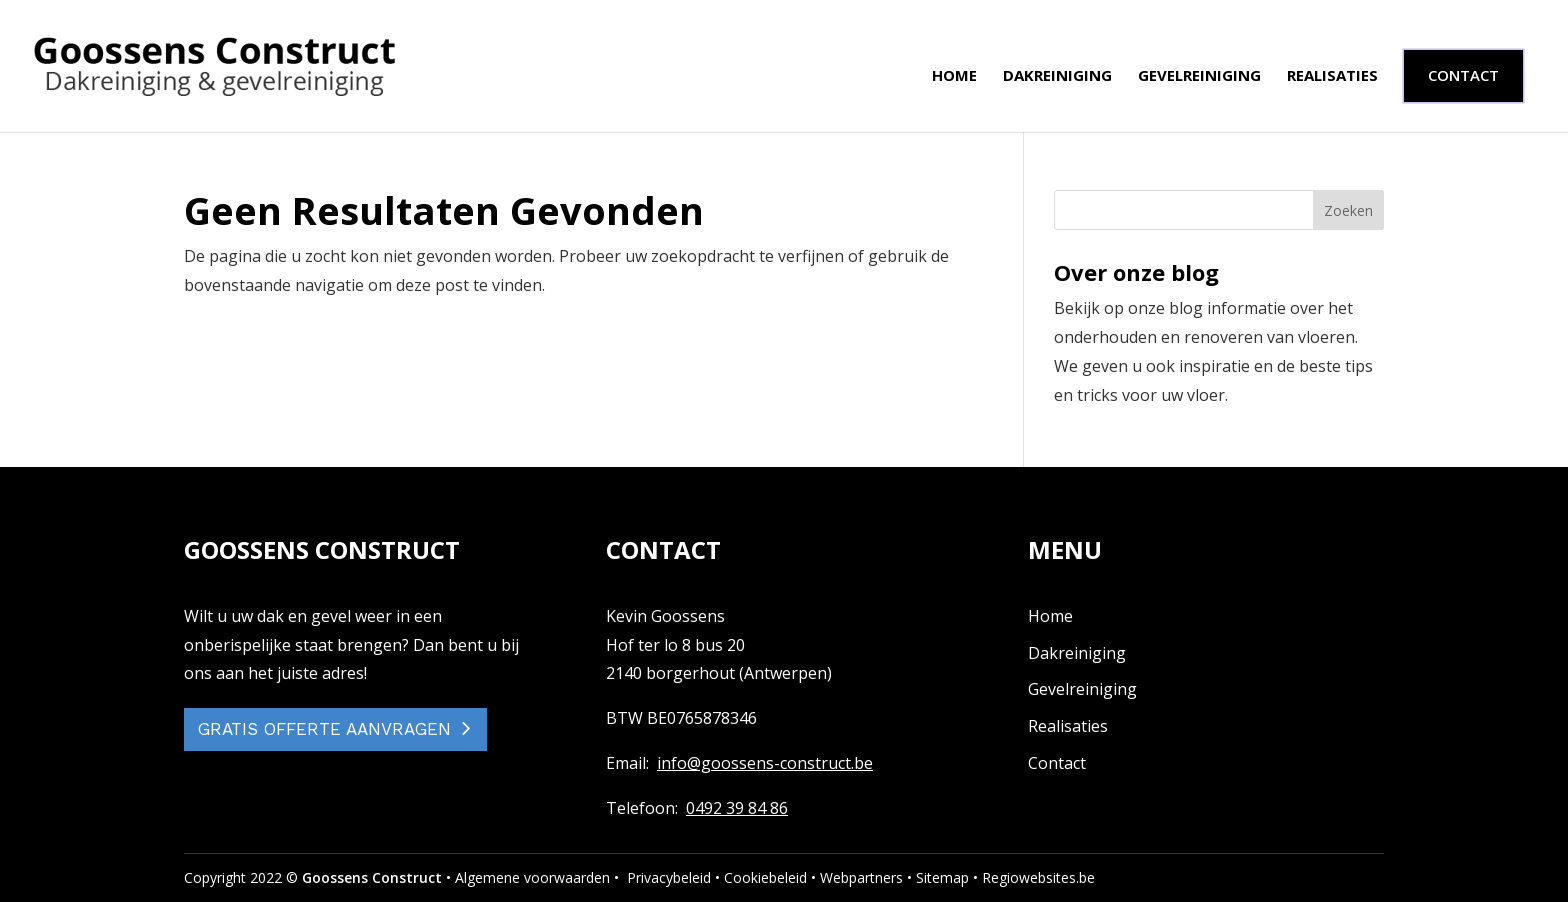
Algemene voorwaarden (532, 877)
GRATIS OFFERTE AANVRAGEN (324, 729)
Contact (1057, 763)
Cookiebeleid (765, 877)
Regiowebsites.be (1038, 877)
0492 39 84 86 (737, 808)
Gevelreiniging (1199, 76)
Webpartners (861, 877)
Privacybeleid (669, 877)
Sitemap (942, 877)
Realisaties (1332, 76)
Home (954, 76)
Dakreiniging (1057, 76)
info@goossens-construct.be (765, 763)
